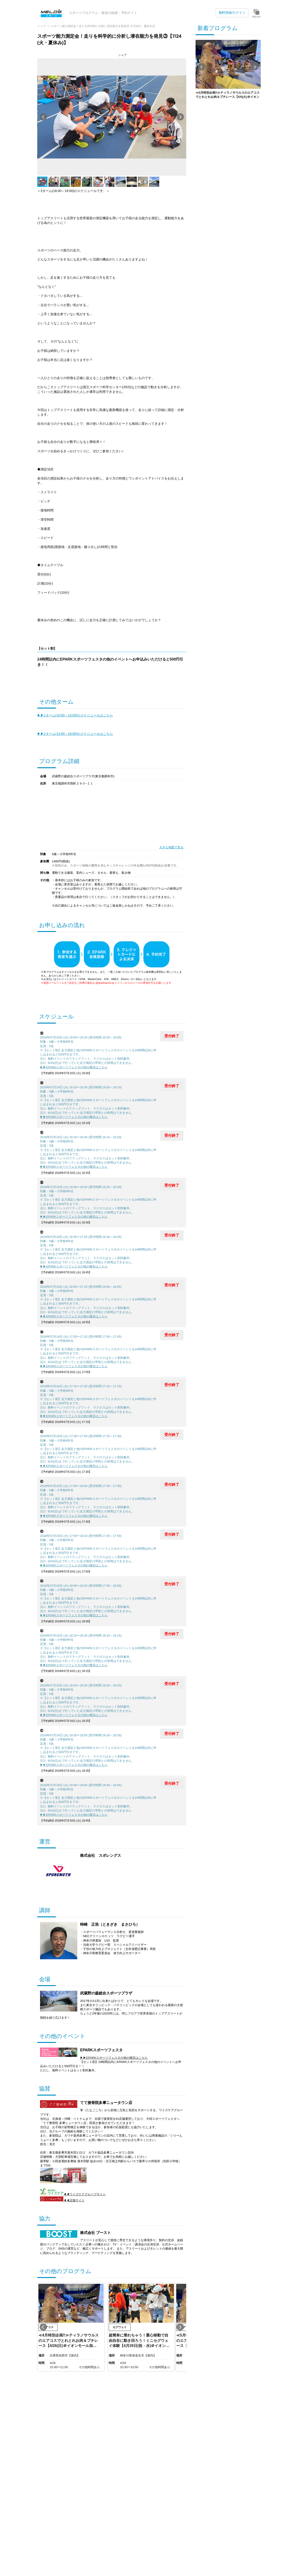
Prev (43, 117)
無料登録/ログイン (232, 12)
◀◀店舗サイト (62, 2200)
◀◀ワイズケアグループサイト (73, 2194)
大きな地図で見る (171, 847)
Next (180, 117)
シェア (122, 55)
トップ (41, 26)
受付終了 (171, 1036)
